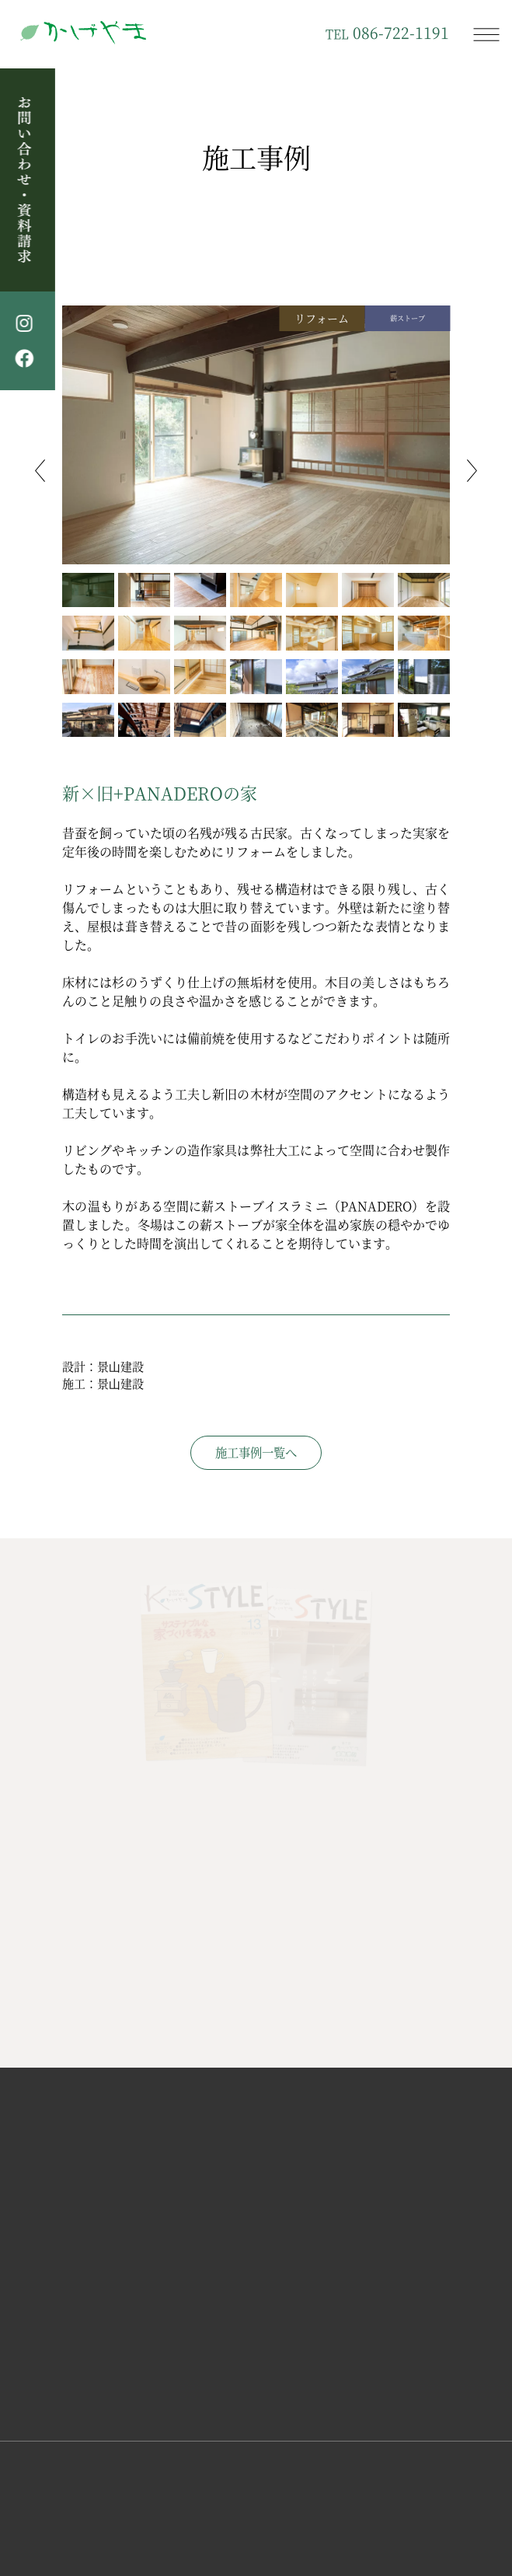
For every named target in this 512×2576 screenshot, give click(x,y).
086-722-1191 (387, 33)
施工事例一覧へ (256, 1452)
